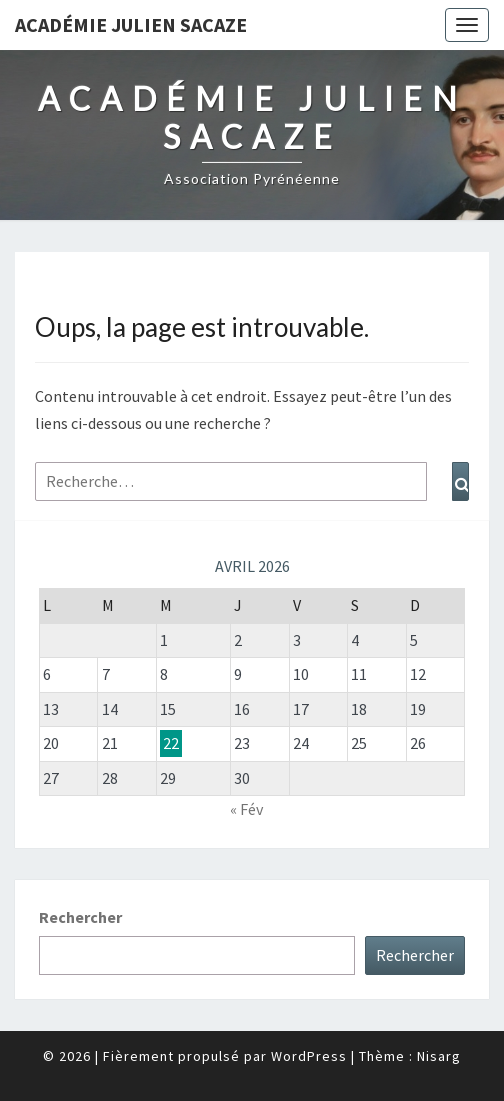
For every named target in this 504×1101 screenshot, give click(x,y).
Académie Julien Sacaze (131, 24)
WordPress (309, 1056)
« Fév (246, 809)
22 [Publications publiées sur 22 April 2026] (171, 743)
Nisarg (439, 1056)
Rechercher (80, 917)
